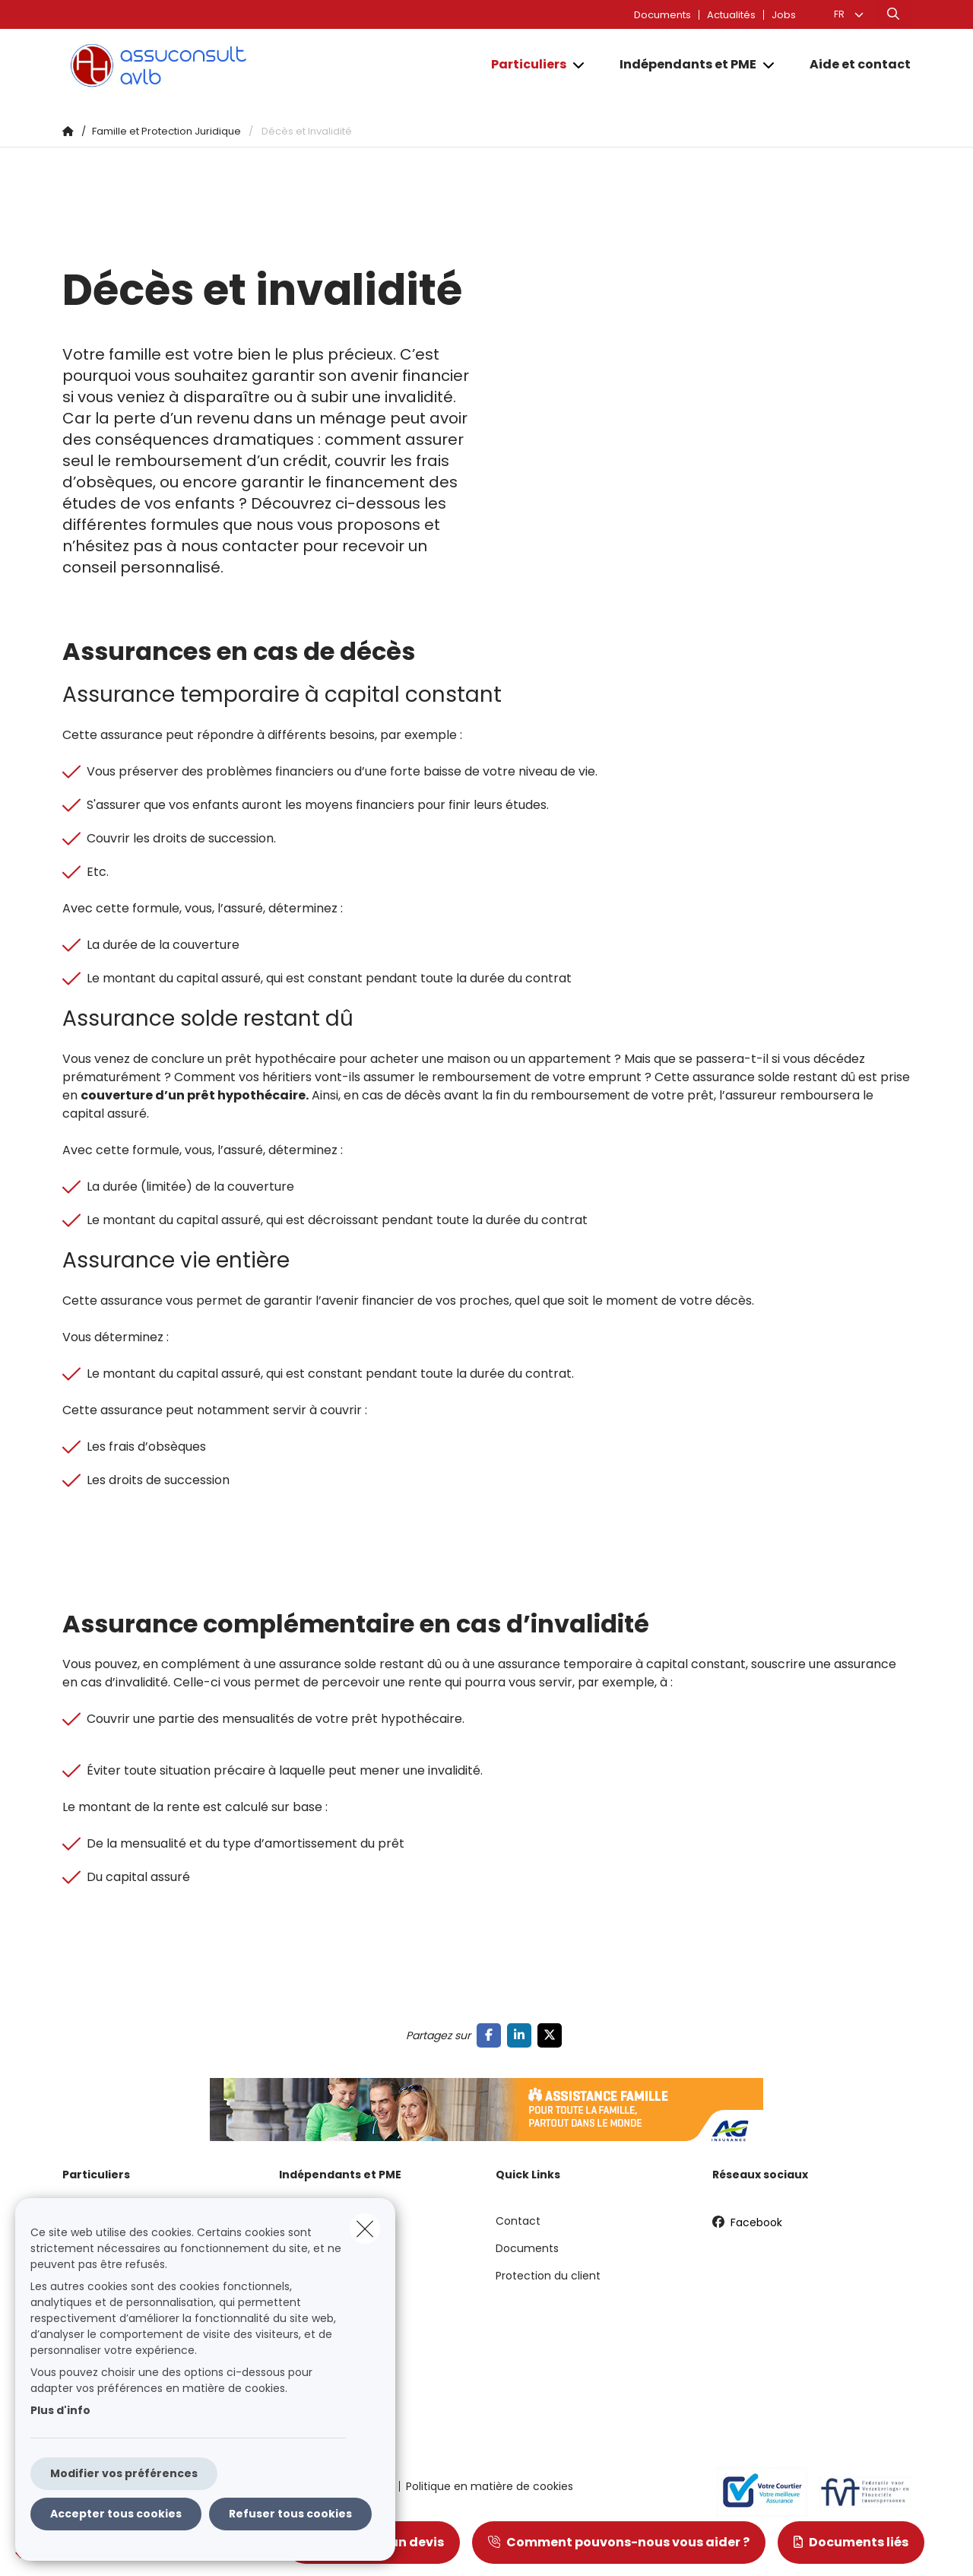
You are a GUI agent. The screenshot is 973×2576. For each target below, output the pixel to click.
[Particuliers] (523, 64)
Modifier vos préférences (124, 2473)
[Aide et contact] (852, 64)
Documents (662, 15)
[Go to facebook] (492, 2035)
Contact (518, 2221)
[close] (365, 2228)
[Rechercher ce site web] (893, 14)
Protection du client (548, 2275)
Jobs (784, 15)
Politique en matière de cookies (489, 2486)
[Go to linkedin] (522, 2035)
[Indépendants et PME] (682, 64)
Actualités (731, 15)
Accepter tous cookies (116, 2513)
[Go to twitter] (552, 2035)
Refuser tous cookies (290, 2513)
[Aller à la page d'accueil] (214, 65)
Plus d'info (60, 2410)
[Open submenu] (579, 65)
